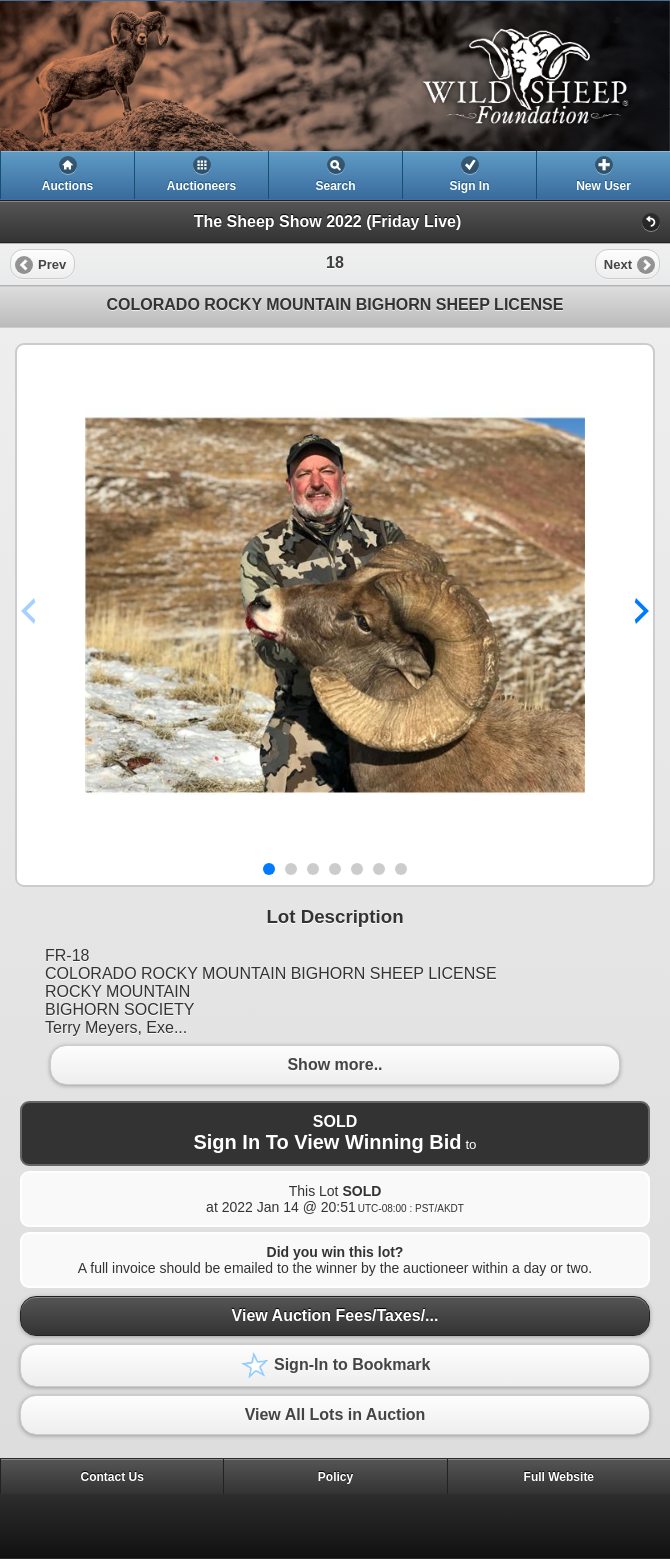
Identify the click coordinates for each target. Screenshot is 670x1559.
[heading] (335, 76)
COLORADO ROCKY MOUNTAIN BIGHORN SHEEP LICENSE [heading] (335, 304)
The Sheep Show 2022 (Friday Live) (328, 221)
